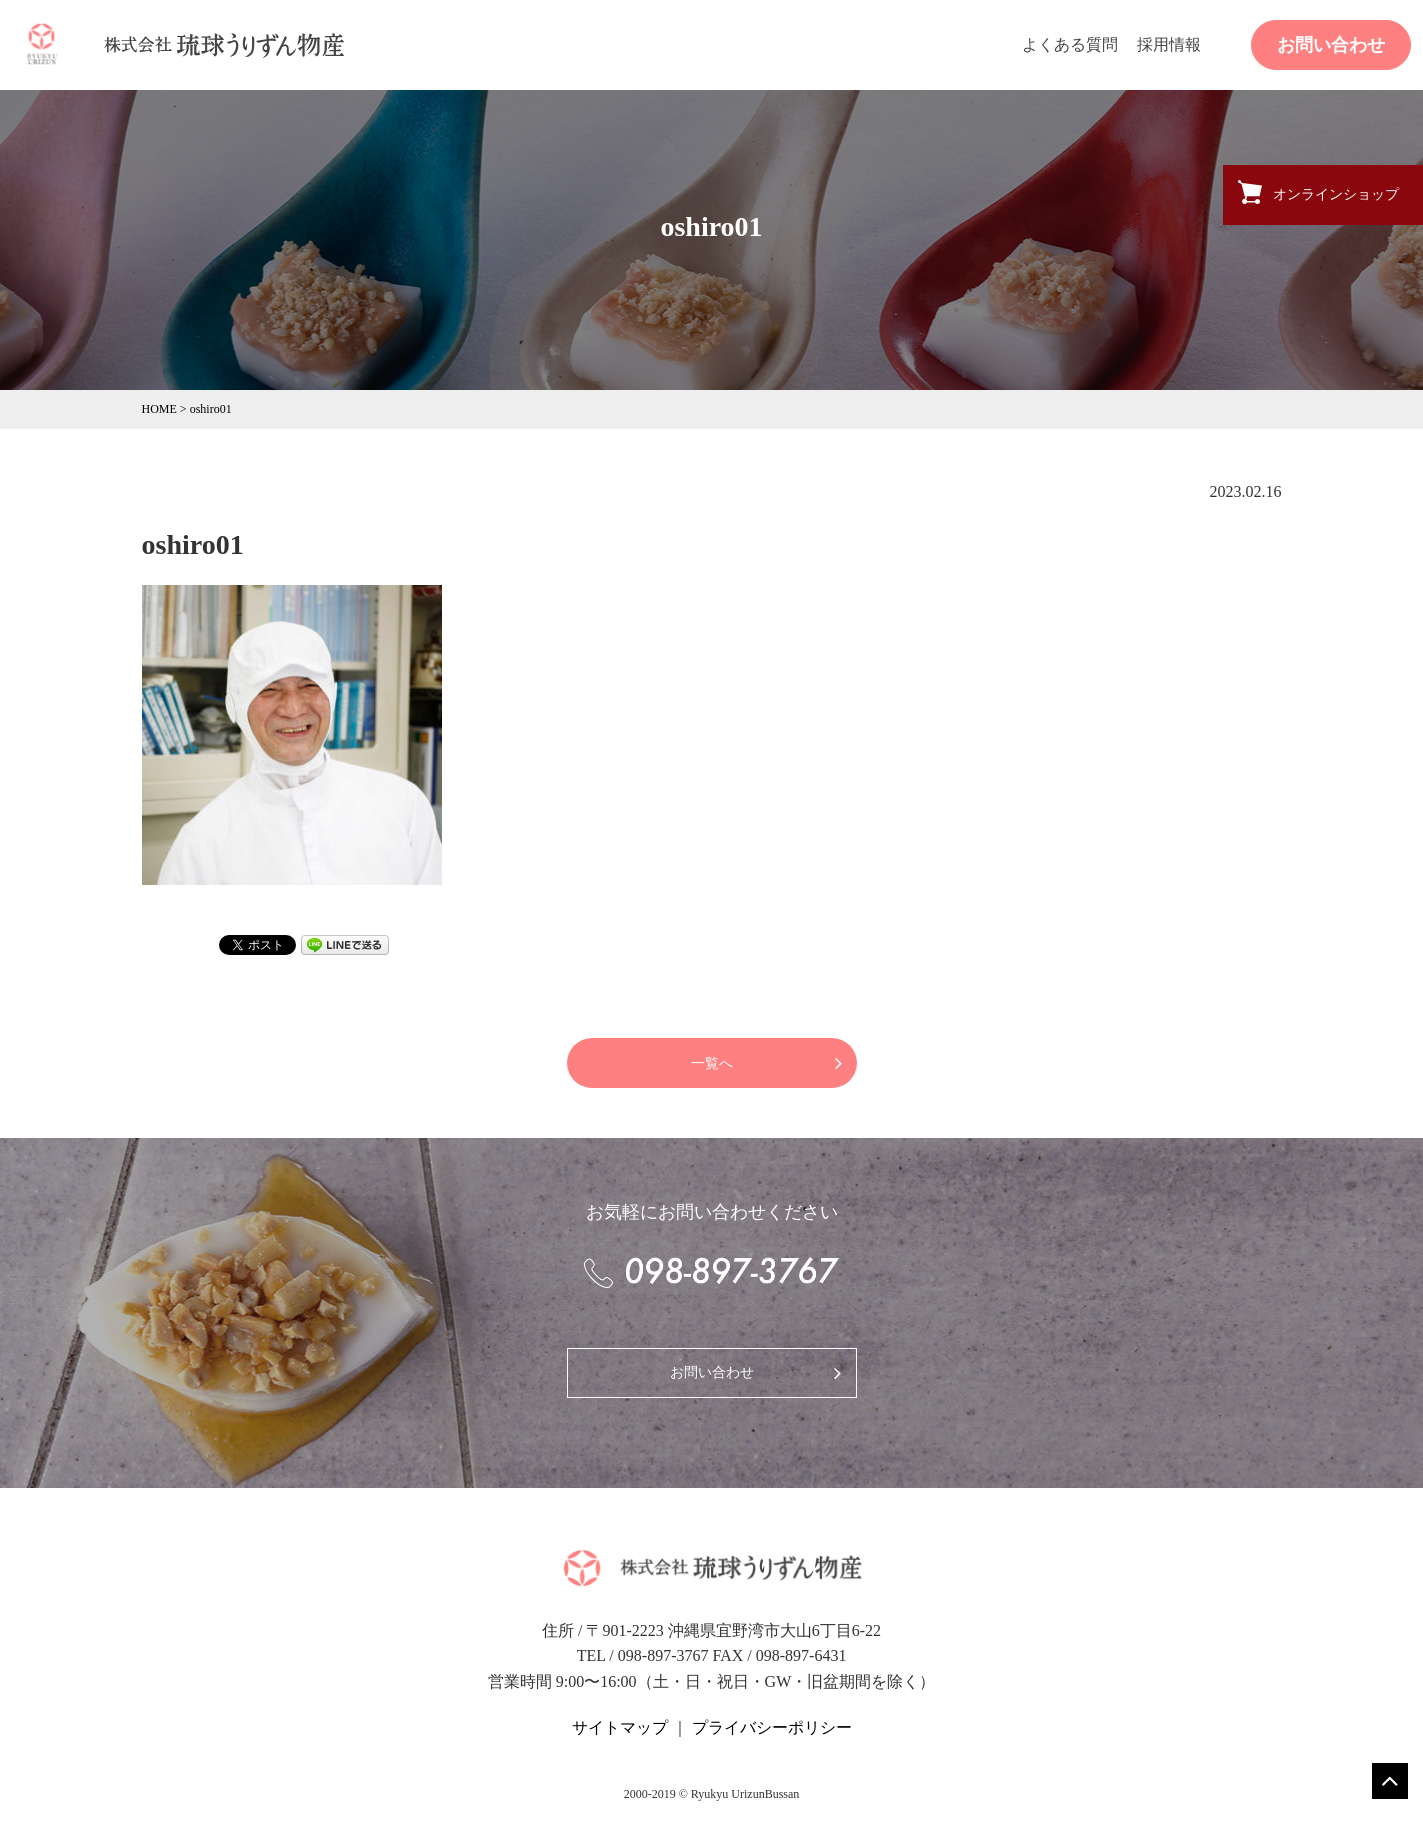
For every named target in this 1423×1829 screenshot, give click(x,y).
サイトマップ (620, 1727)
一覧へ (712, 1063)
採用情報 (1169, 44)
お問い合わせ (1331, 45)
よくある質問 (1070, 44)
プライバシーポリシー (772, 1727)
